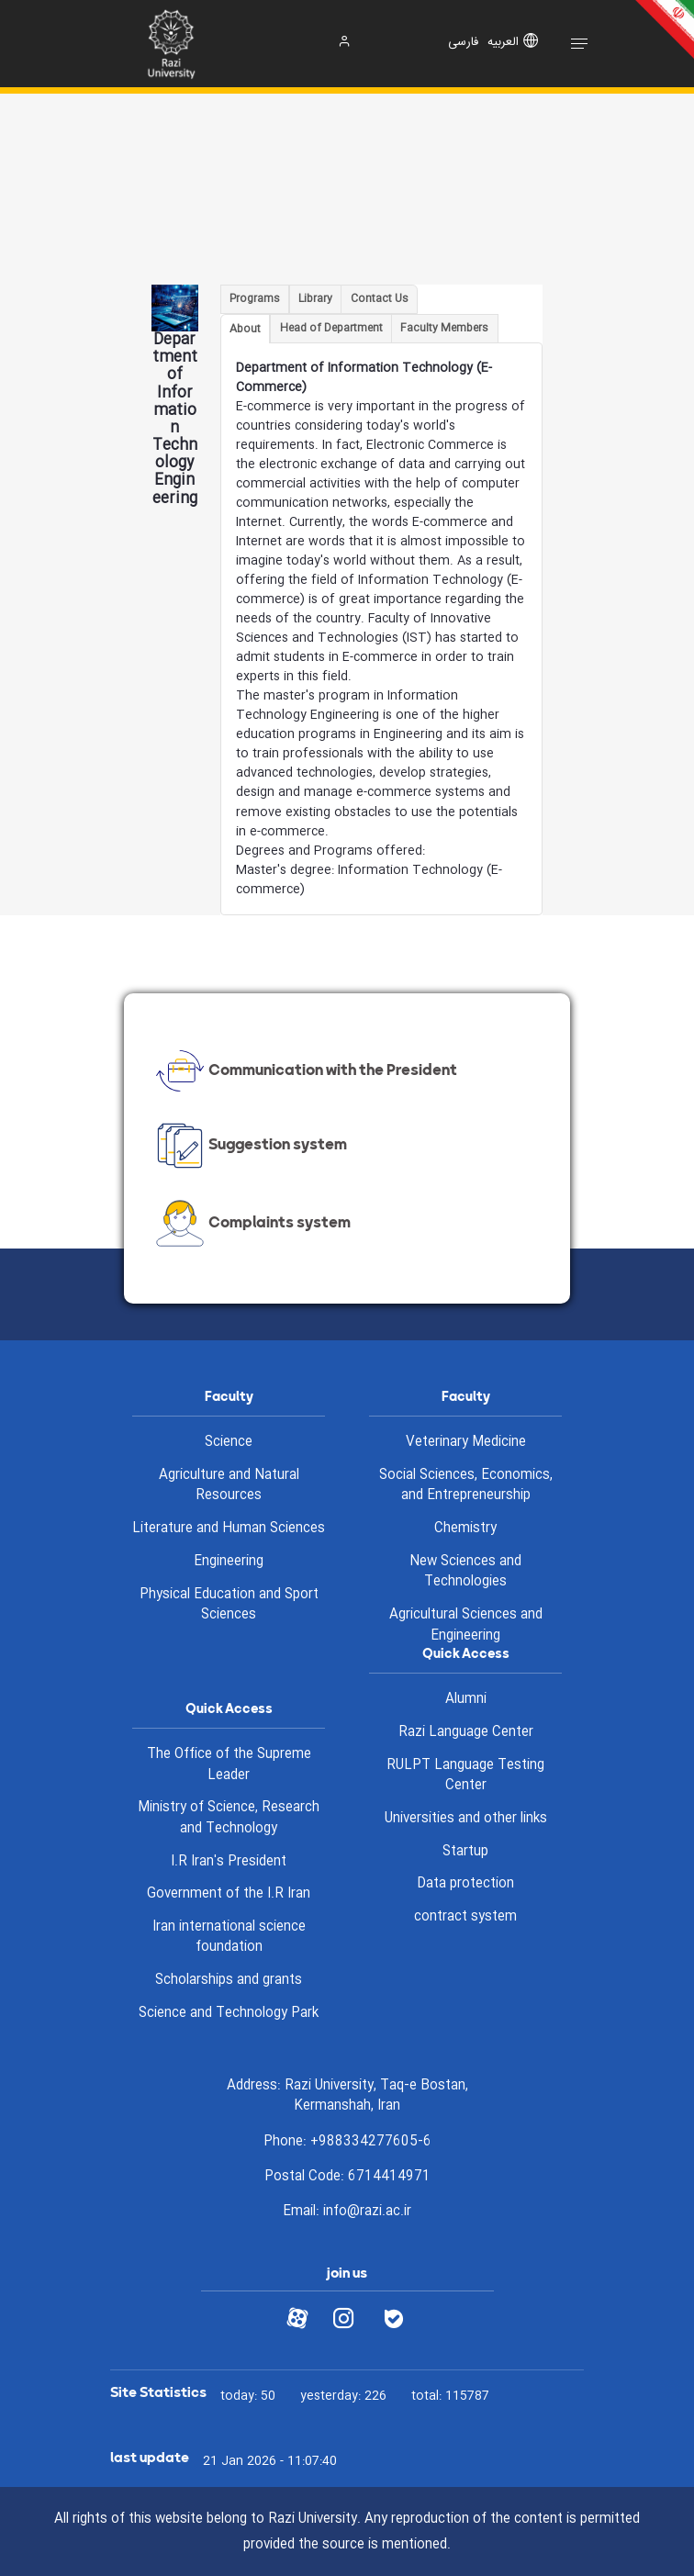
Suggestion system (249, 1146)
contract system (465, 1917)
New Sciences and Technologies (465, 1572)
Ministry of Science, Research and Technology (228, 1818)
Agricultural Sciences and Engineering (466, 1625)
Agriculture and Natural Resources (229, 1485)
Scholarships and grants (228, 1980)
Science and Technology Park (229, 2013)
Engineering (228, 1561)
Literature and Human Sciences (228, 1528)
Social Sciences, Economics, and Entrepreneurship (466, 1485)
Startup (465, 1852)
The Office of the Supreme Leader (229, 1765)
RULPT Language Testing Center (465, 1776)
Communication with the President (304, 1071)
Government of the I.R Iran (228, 1894)
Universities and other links (466, 1819)
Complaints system (251, 1224)
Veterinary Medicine (466, 1442)
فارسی (463, 42)
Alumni (466, 1699)
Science (228, 1442)
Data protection (465, 1884)
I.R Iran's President (228, 1862)
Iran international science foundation (229, 1937)
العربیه (503, 42)
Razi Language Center (465, 1732)
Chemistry (465, 1528)
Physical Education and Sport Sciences (229, 1605)
